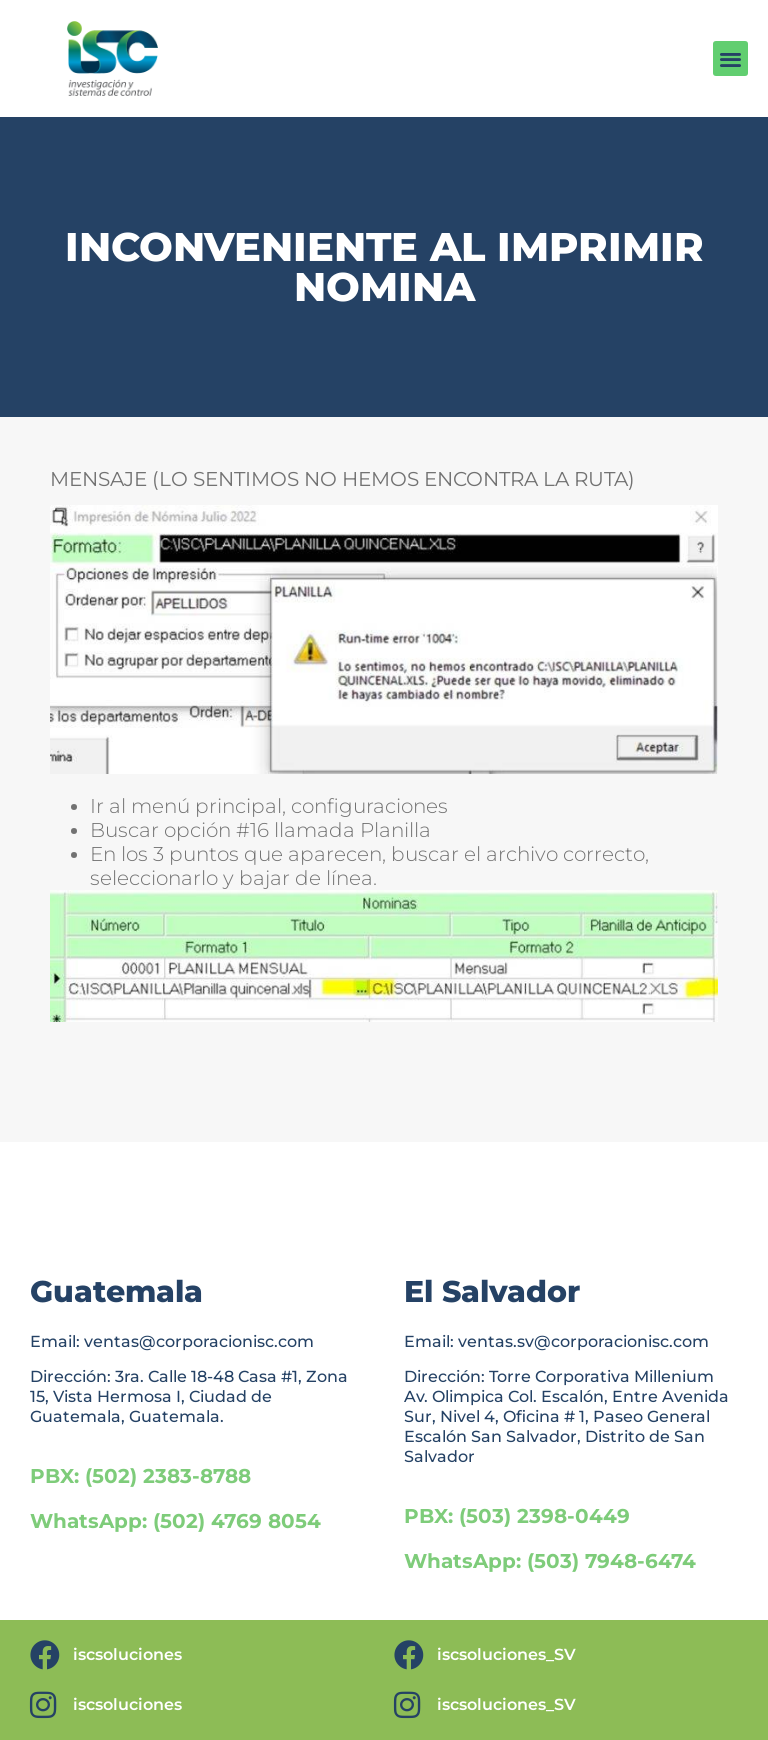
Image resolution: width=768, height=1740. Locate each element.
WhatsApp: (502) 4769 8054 (175, 1521)
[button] (730, 58)
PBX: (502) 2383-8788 (140, 1476)
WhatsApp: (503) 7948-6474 (550, 1561)
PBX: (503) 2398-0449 (517, 1516)
